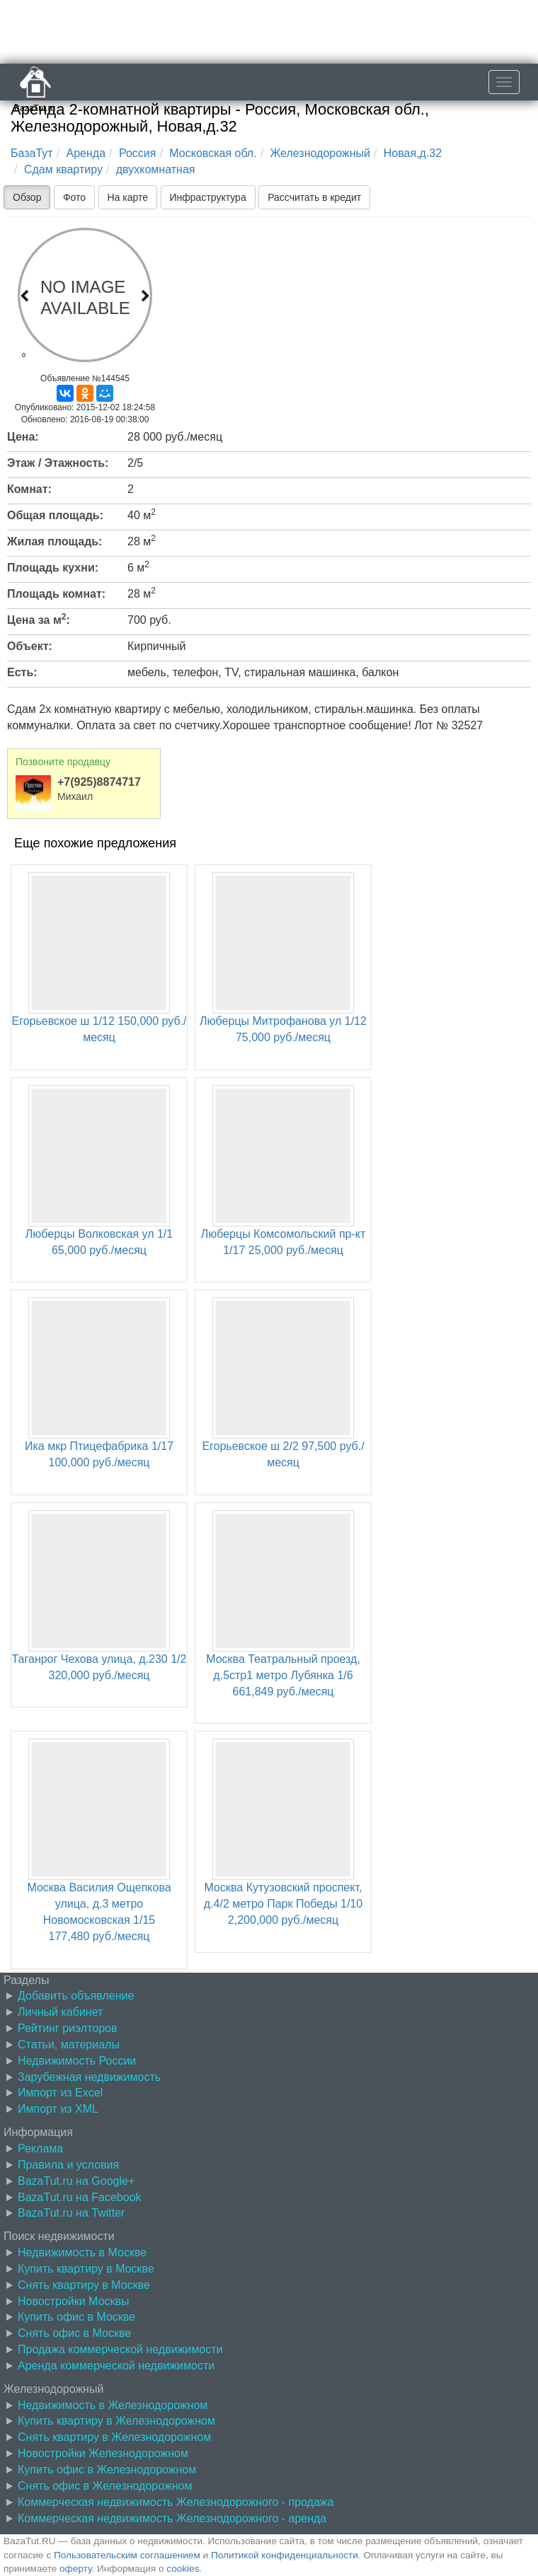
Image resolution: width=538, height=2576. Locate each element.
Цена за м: (38, 619)
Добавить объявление (76, 1996)
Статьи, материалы (69, 2044)
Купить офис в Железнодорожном (107, 2470)
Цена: (23, 437)
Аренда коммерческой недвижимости (116, 2366)
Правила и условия (68, 2165)
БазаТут (32, 153)
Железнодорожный (320, 153)
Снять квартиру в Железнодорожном (114, 2437)
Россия (137, 153)
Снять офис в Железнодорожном (105, 2486)
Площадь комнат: (56, 594)
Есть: (22, 672)
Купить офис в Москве (76, 2317)
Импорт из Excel (60, 2093)
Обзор (27, 197)
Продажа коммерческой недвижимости (120, 2349)
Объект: (29, 646)
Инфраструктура (208, 197)
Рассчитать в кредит (314, 197)
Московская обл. (212, 153)
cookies (182, 2568)
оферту (75, 2568)
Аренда (86, 153)
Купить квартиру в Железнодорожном (116, 2421)
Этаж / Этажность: (57, 463)
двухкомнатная (155, 169)
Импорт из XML (58, 2109)
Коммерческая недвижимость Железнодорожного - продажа (175, 2502)
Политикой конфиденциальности (284, 2555)
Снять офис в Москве (74, 2333)
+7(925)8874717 (99, 782)
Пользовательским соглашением (127, 2555)
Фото (74, 197)
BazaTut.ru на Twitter (71, 2213)
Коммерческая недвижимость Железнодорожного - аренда (172, 2518)
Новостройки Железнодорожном (103, 2453)
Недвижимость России (77, 2061)
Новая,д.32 (413, 153)
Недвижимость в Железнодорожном (112, 2405)
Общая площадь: (55, 515)
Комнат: (29, 489)
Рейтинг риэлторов (68, 2028)
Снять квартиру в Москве (84, 2285)
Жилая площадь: (54, 541)
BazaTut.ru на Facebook (80, 2197)
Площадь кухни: (52, 568)
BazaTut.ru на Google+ (76, 2181)
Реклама (40, 2148)
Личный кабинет (60, 2012)
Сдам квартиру (63, 169)
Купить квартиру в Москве (86, 2269)
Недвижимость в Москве (82, 2252)
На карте (128, 197)
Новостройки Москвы (74, 2301)
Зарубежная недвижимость (89, 2077)
